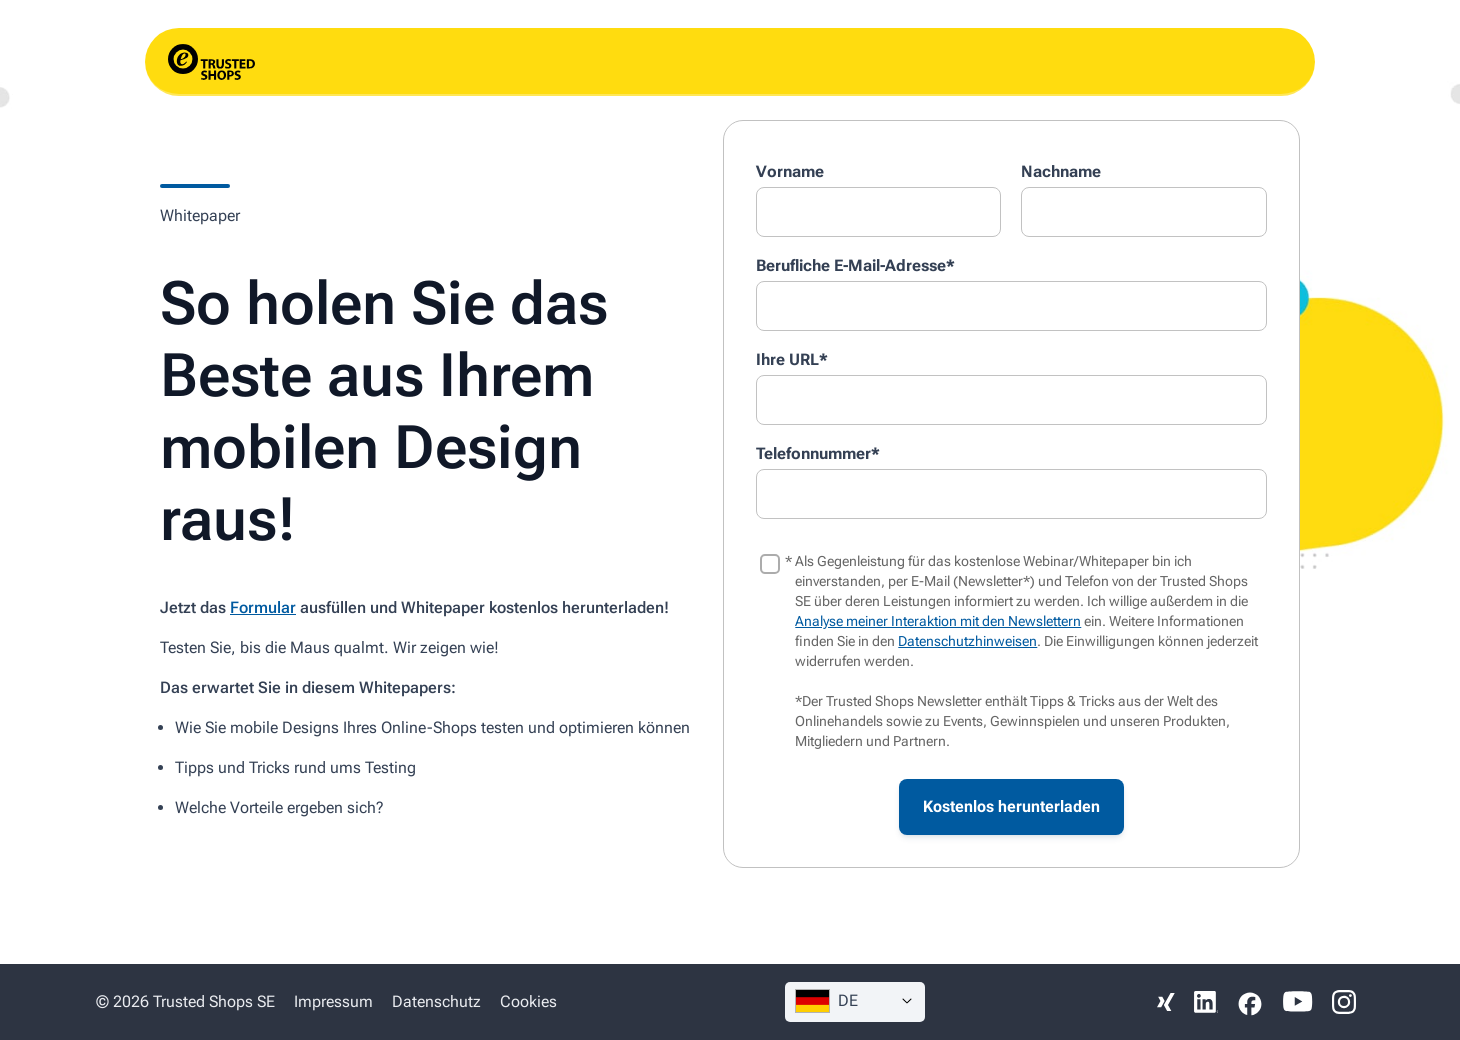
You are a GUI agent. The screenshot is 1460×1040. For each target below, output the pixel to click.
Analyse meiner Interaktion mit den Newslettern (938, 621)
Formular (263, 607)
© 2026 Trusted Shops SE (185, 1001)
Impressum (333, 1001)
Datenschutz (436, 1001)
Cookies (528, 1001)
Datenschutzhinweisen (967, 641)
